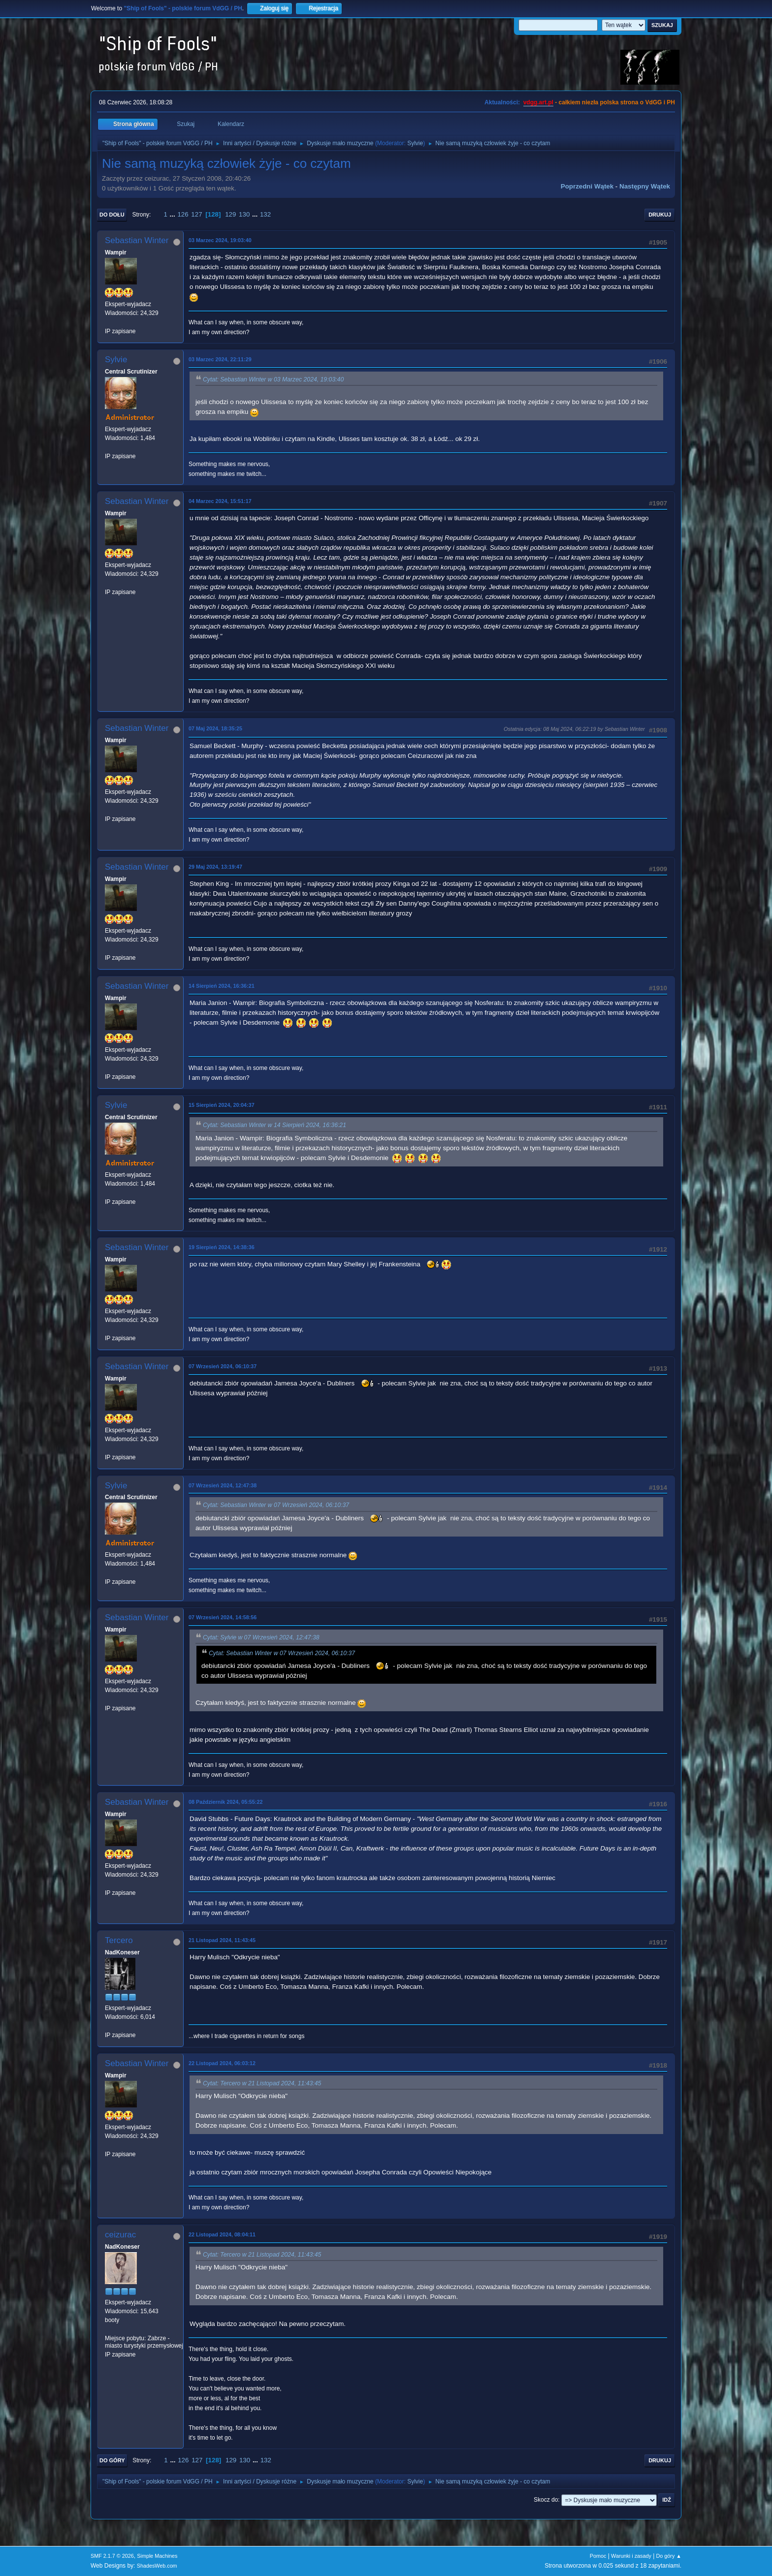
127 (196, 214)
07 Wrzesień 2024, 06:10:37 (223, 1366)
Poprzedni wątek (587, 186)
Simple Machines (157, 2556)
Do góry (112, 2460)
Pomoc (598, 2556)
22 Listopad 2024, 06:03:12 (222, 2063)
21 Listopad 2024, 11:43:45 (222, 1940)
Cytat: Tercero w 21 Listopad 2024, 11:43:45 (262, 2083)
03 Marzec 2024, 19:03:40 (220, 240)
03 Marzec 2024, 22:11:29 (220, 359)
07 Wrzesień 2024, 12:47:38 (223, 1485)
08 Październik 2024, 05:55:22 (225, 1802)
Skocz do (546, 2499)
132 (265, 214)
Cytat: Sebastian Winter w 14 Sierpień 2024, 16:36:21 (274, 1125)
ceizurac (120, 2234)
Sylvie (415, 143)
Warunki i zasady (631, 2556)
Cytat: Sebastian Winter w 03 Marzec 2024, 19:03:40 (273, 379)
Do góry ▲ (668, 2556)
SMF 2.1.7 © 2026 (112, 2556)
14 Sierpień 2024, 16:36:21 (222, 986)
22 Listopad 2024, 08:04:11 (222, 2234)
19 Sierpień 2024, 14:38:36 (222, 1247)
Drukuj (659, 215)
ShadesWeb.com (157, 2566)
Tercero (119, 1940)
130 (244, 214)
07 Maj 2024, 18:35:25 (215, 728)
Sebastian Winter (136, 240)
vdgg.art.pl (538, 102)
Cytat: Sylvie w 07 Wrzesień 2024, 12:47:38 (261, 1637)
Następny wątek (644, 186)
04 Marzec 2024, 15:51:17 (220, 501)
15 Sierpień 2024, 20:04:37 (222, 1105)
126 (182, 214)
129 (230, 214)
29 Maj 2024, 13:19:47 (215, 867)
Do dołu (112, 215)
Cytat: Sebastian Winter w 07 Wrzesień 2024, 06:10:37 (276, 1505)
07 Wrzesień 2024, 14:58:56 (223, 1617)
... (173, 214)
